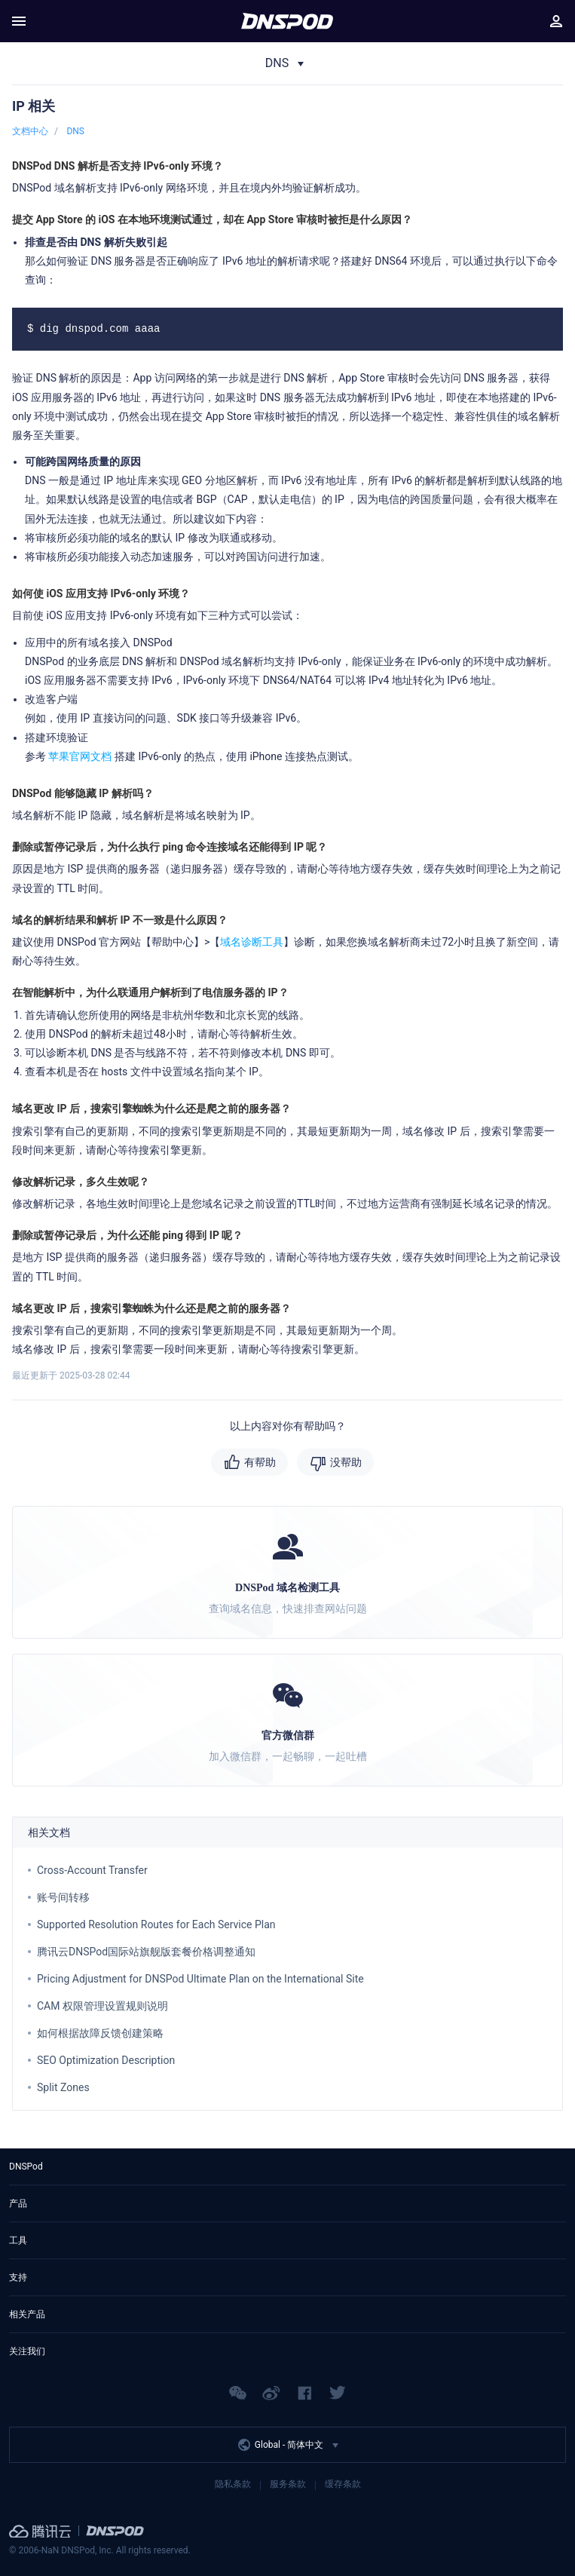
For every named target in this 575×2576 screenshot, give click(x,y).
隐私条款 (233, 2484)
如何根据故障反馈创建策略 (100, 2033)
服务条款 (288, 2484)
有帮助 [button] (260, 1462)
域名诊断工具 (251, 942)
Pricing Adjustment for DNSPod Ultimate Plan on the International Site (200, 1979)
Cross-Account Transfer (92, 1870)
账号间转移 (63, 1897)
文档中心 (30, 131)
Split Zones (63, 2087)
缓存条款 (343, 2484)
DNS (75, 131)
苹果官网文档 (80, 756)
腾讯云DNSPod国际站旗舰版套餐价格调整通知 (146, 1952)
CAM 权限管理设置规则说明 (102, 2006)
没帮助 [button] (346, 1462)
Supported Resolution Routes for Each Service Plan (156, 1924)
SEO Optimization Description (106, 2060)
